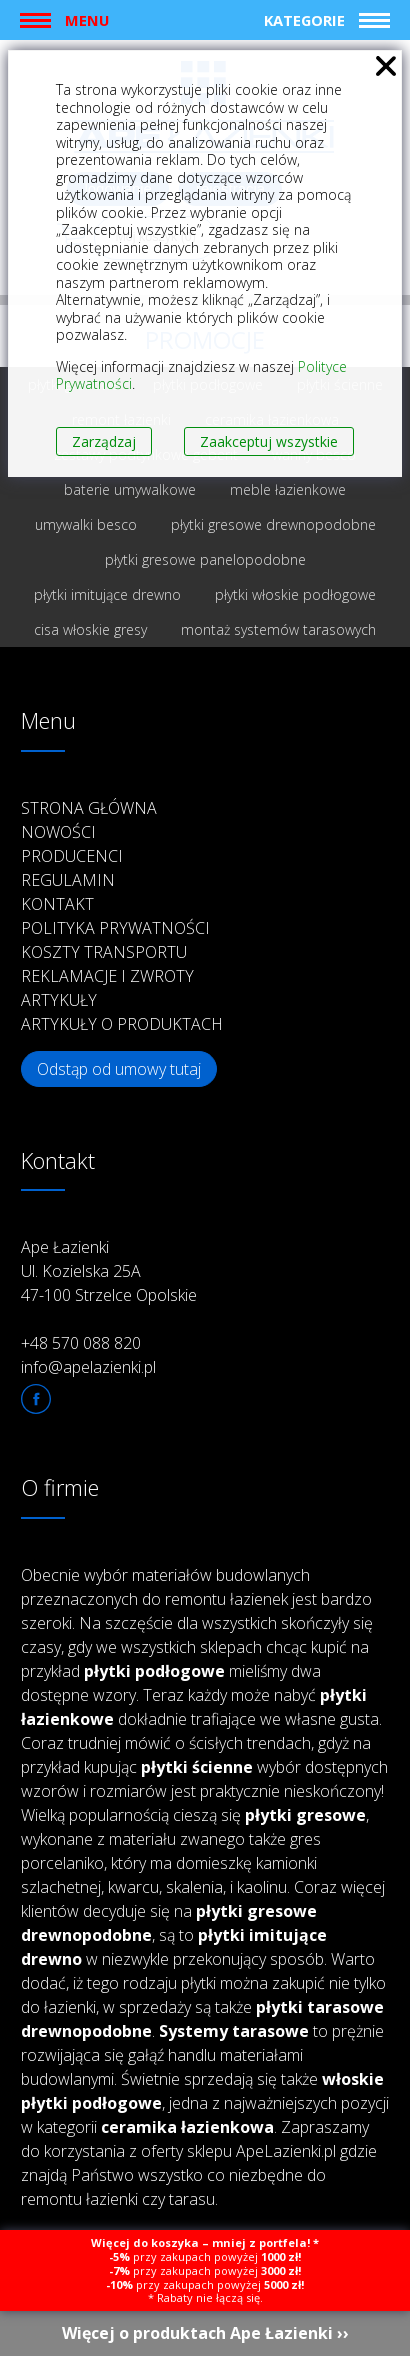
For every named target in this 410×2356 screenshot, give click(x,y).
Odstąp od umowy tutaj (119, 1069)
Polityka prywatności (115, 928)
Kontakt (57, 904)
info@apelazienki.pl (88, 1367)
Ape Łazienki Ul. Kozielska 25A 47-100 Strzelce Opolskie (109, 1271)
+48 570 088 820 (81, 1343)
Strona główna (89, 808)
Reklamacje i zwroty (107, 976)
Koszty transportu (104, 952)
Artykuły (59, 1000)
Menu (87, 20)
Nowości (58, 832)
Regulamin (68, 880)
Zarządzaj (104, 441)
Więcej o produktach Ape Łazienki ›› (205, 2333)
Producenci (72, 856)
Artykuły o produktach (122, 1024)
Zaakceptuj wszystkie (269, 441)
